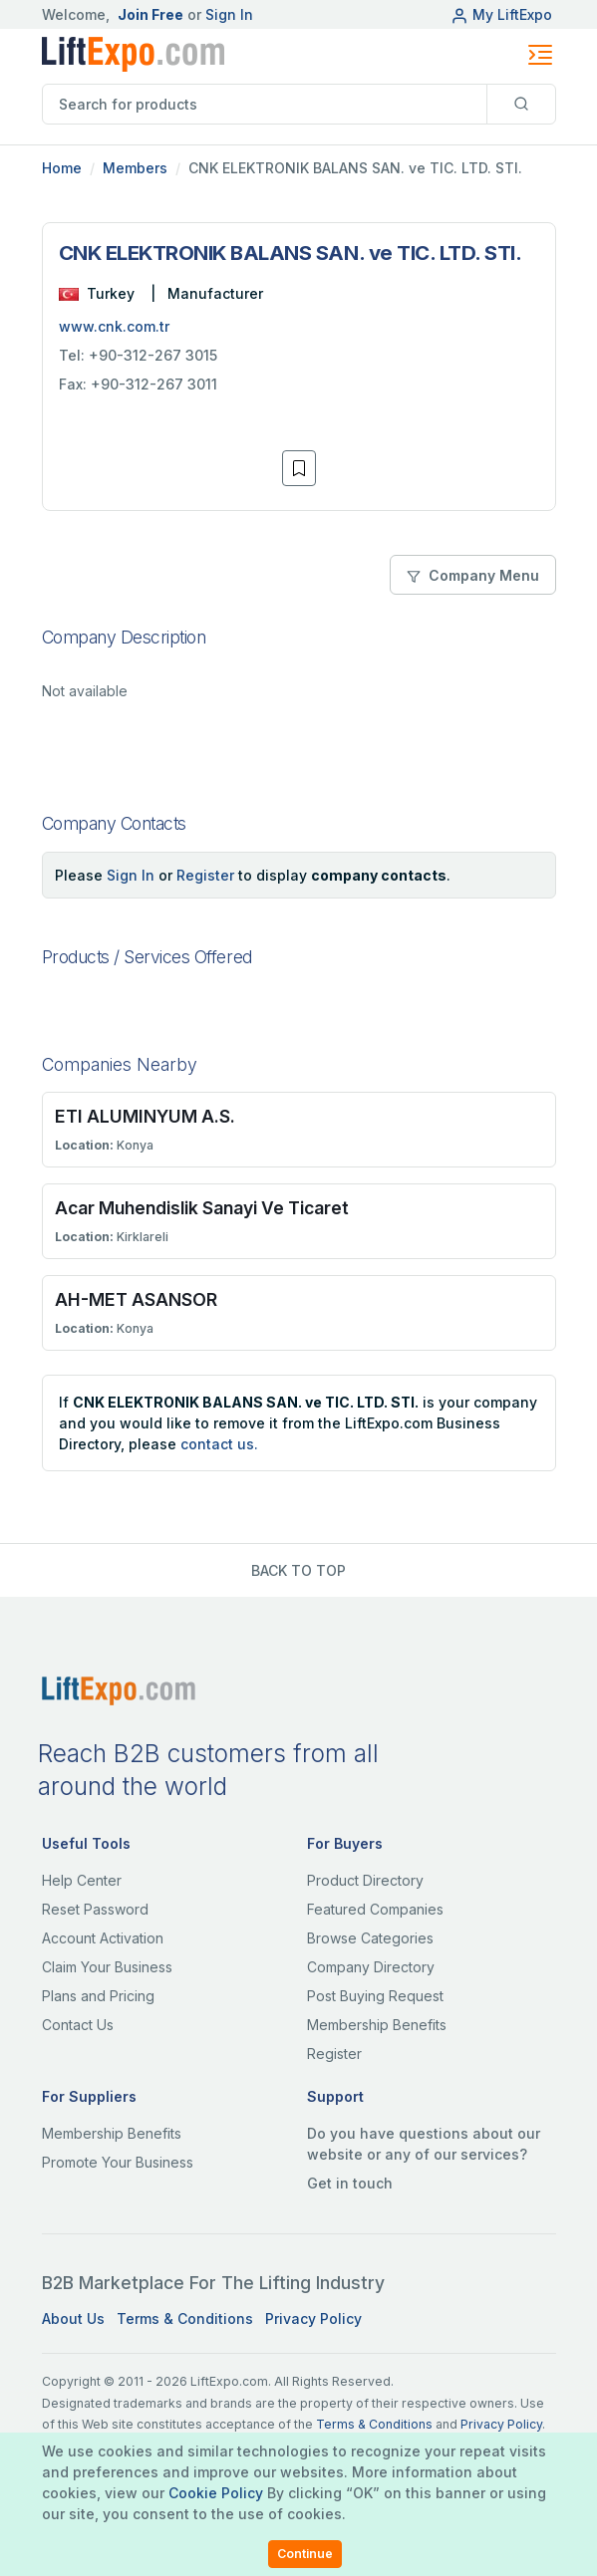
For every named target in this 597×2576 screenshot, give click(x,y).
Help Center (82, 1880)
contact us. (219, 1443)
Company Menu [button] (473, 575)
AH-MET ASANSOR (136, 1299)
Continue (305, 2553)
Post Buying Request (375, 1995)
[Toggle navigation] (540, 55)
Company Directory (371, 1966)
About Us (73, 2318)
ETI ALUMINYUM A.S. (145, 1116)
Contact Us (78, 2024)
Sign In (229, 14)
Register (205, 875)
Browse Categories (370, 1938)
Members (135, 167)
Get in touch (350, 2183)
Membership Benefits (377, 2024)
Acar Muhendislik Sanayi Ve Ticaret (202, 1207)
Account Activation (102, 1938)
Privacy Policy (313, 2318)
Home (62, 167)
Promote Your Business (117, 2162)
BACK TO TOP (298, 1570)
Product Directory (365, 1880)
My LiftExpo (501, 14)
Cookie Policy (215, 2492)
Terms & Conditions (185, 2318)
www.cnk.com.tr (114, 326)
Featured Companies (375, 1909)
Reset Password (95, 1909)
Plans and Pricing (98, 1995)
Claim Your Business (107, 1966)
